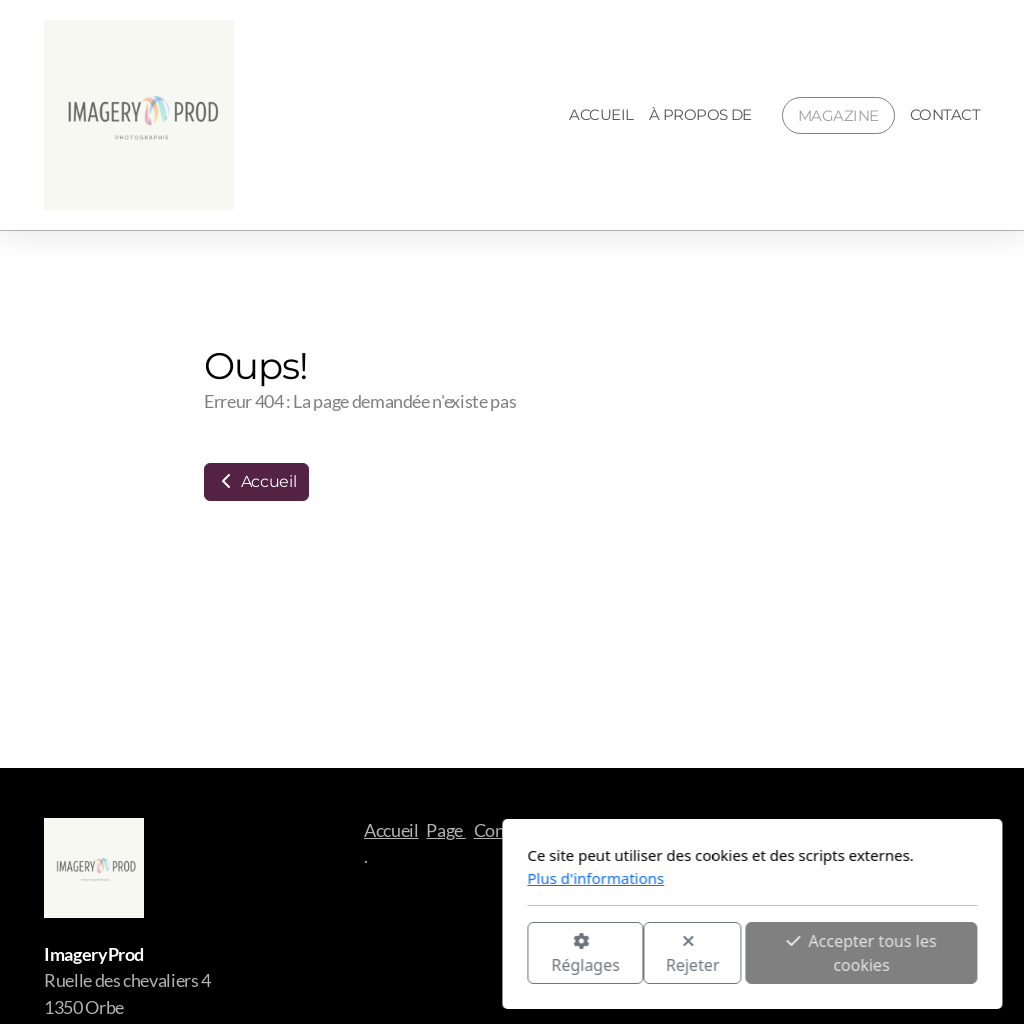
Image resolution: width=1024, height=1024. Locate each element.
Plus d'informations (355, 878)
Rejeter (453, 954)
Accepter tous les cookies (621, 953)
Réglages (345, 954)
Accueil (256, 481)
